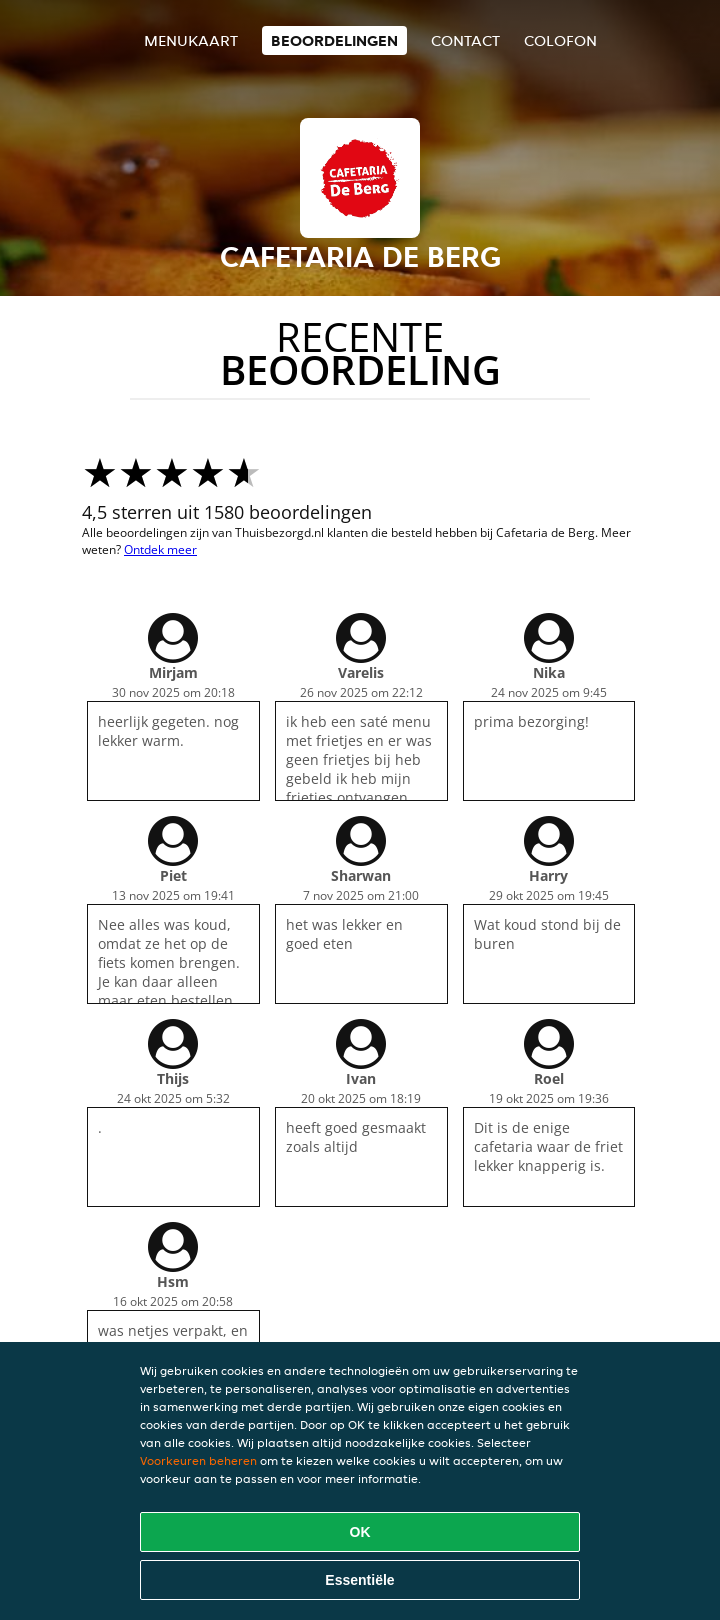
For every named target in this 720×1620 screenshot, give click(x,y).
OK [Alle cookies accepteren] (360, 1532)
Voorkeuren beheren (198, 1460)
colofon (560, 40)
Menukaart (191, 40)
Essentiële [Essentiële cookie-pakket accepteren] (359, 1580)
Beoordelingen (334, 40)
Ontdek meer (160, 549)
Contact (465, 40)
